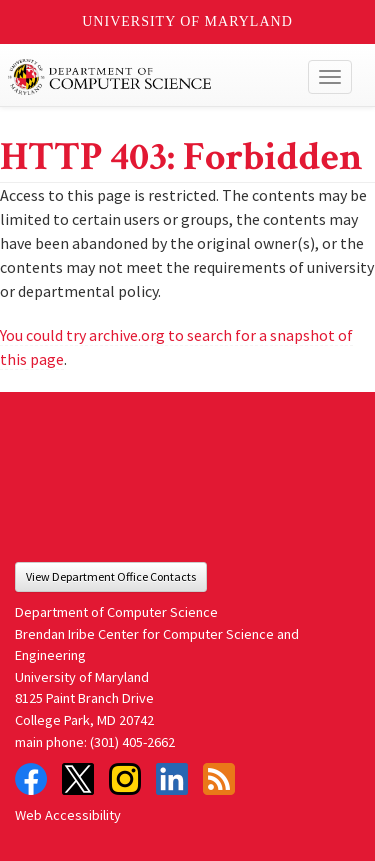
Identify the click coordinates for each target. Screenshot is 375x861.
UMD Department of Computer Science (151, 77)
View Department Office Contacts (111, 576)
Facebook (31, 779)
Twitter (78, 779)
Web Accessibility (68, 815)
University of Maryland (187, 21)
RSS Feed (219, 779)
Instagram (125, 779)
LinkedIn (172, 779)
